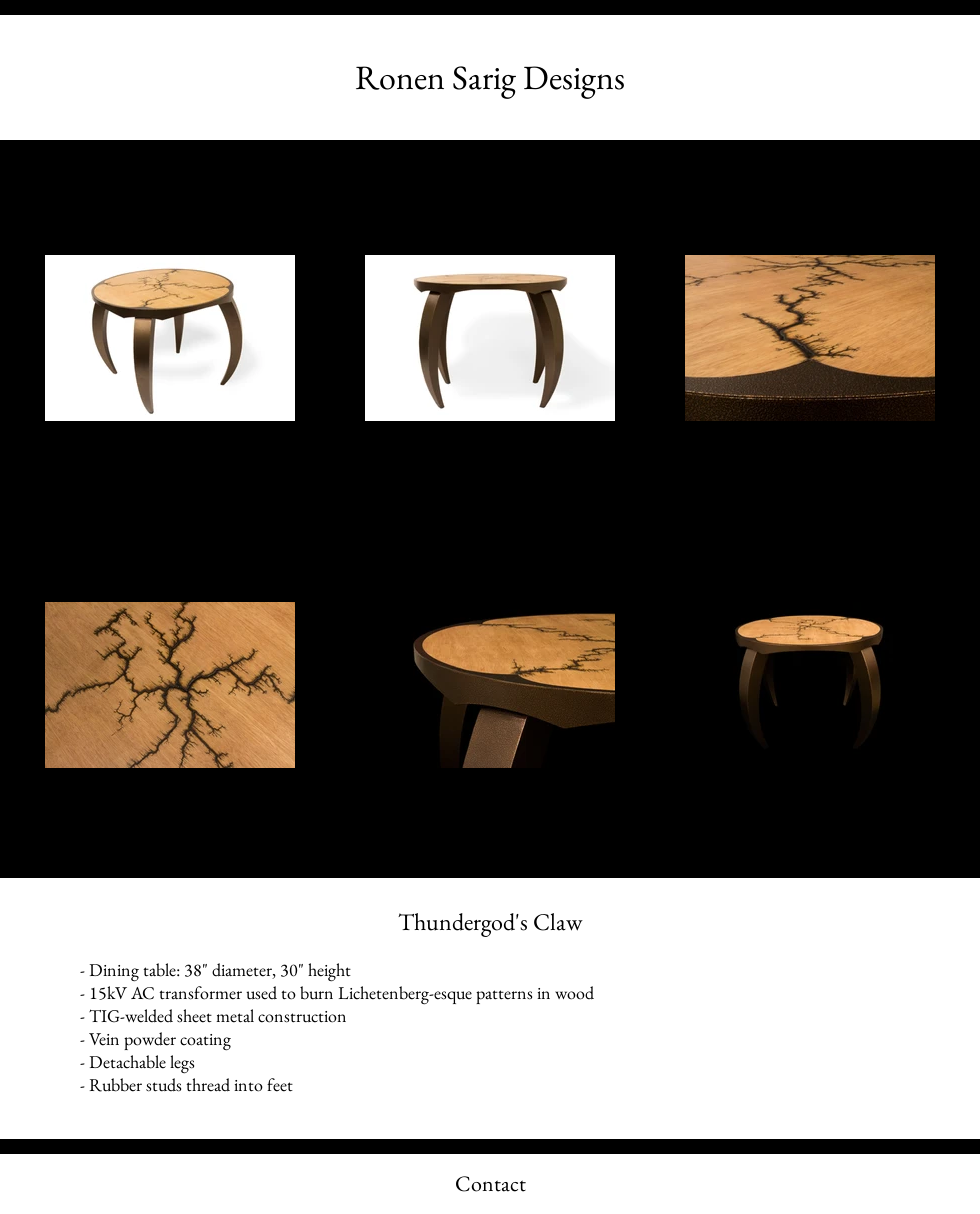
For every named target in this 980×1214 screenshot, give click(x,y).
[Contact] (490, 1184)
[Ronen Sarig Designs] (490, 77)
